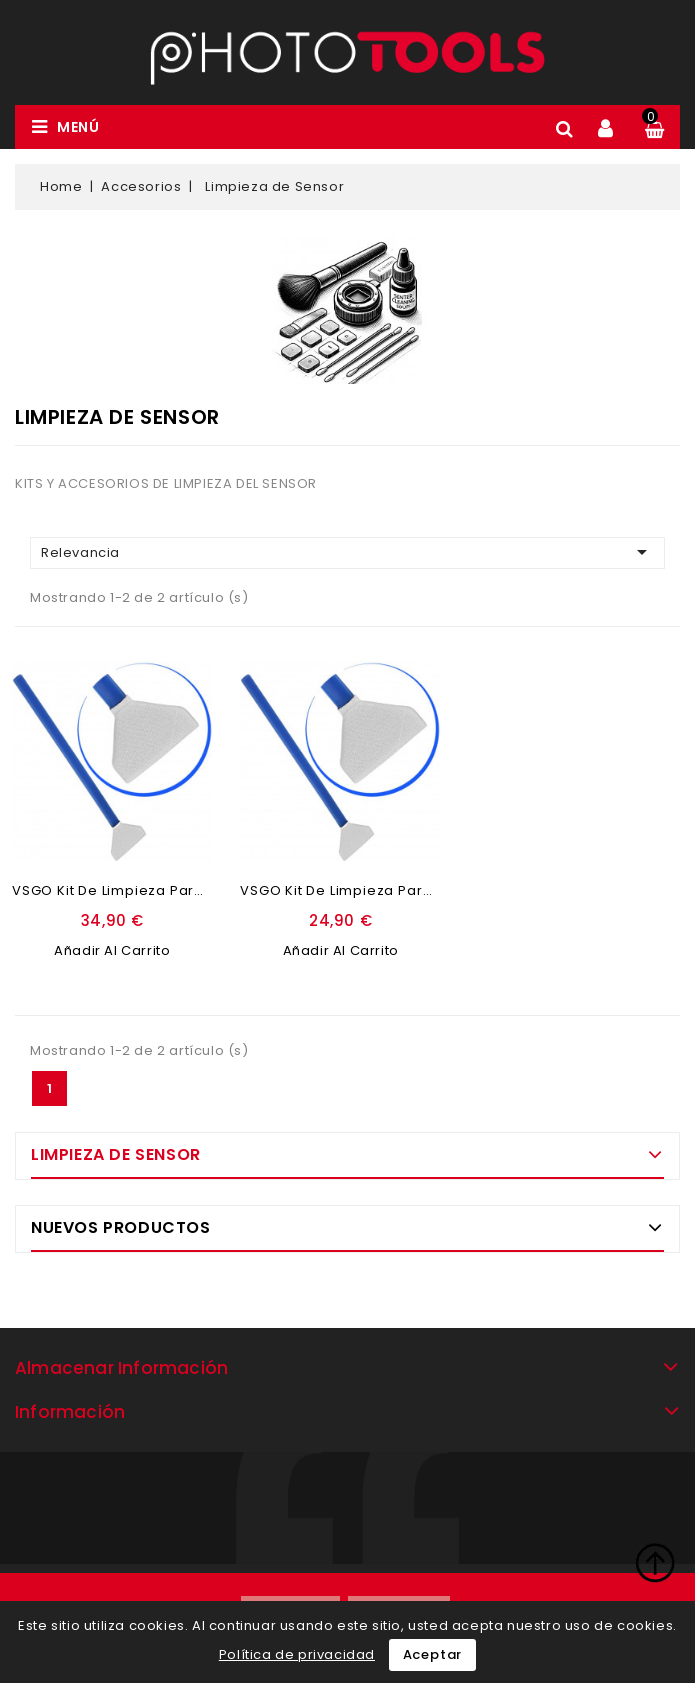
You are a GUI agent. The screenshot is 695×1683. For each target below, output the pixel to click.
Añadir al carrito (112, 950)
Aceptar (433, 1654)
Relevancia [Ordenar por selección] (347, 552)
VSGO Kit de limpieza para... (113, 890)
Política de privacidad (297, 1654)
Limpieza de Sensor (116, 1154)
